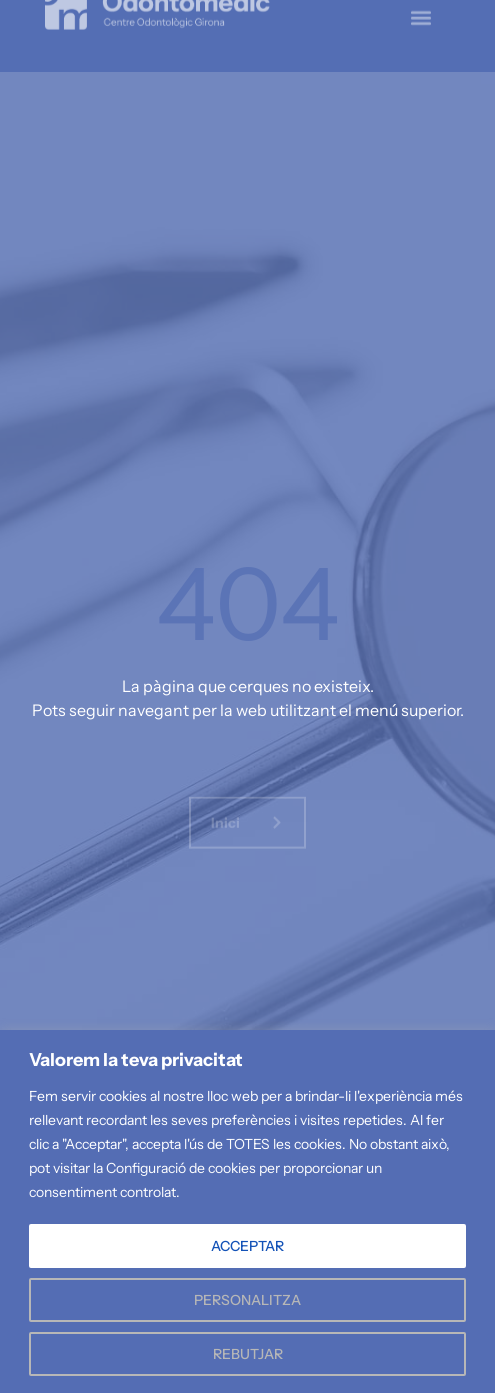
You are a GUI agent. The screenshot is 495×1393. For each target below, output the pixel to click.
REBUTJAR (248, 1354)
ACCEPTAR (247, 1246)
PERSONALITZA (247, 1300)
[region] (247, 1211)
